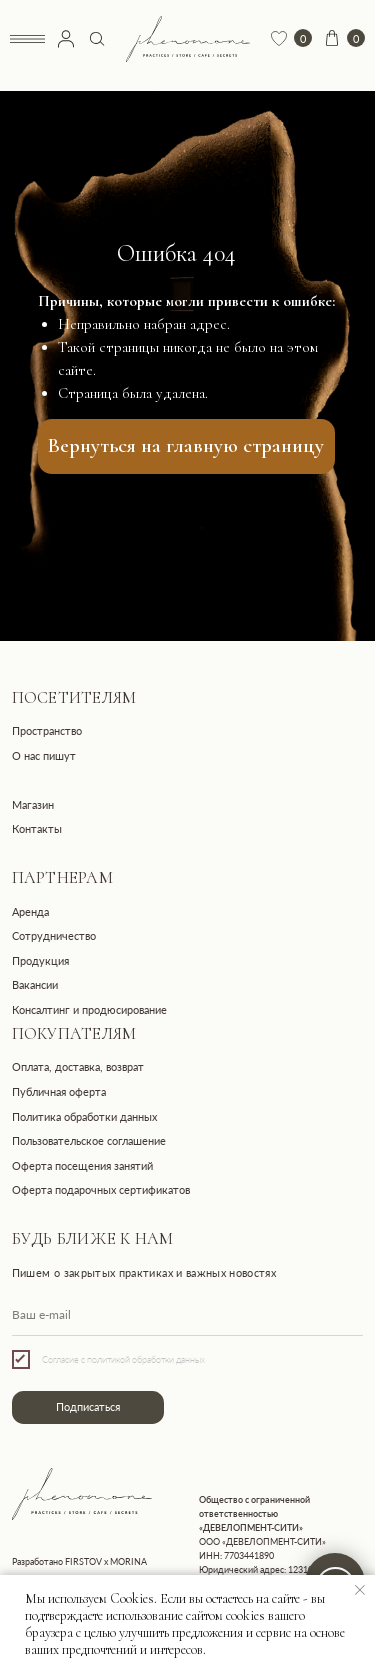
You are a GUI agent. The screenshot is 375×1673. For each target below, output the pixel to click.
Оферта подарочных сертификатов (101, 1190)
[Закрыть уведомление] (360, 1590)
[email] (188, 1315)
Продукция (40, 961)
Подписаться (88, 1407)
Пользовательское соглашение (89, 1141)
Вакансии (35, 985)
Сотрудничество (54, 936)
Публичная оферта (59, 1092)
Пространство (47, 731)
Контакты (37, 829)
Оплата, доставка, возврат (78, 1067)
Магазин (33, 805)
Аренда (30, 912)
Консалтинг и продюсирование (89, 1010)
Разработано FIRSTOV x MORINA (79, 1561)
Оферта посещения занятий (82, 1166)
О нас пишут (44, 756)
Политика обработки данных (84, 1117)
